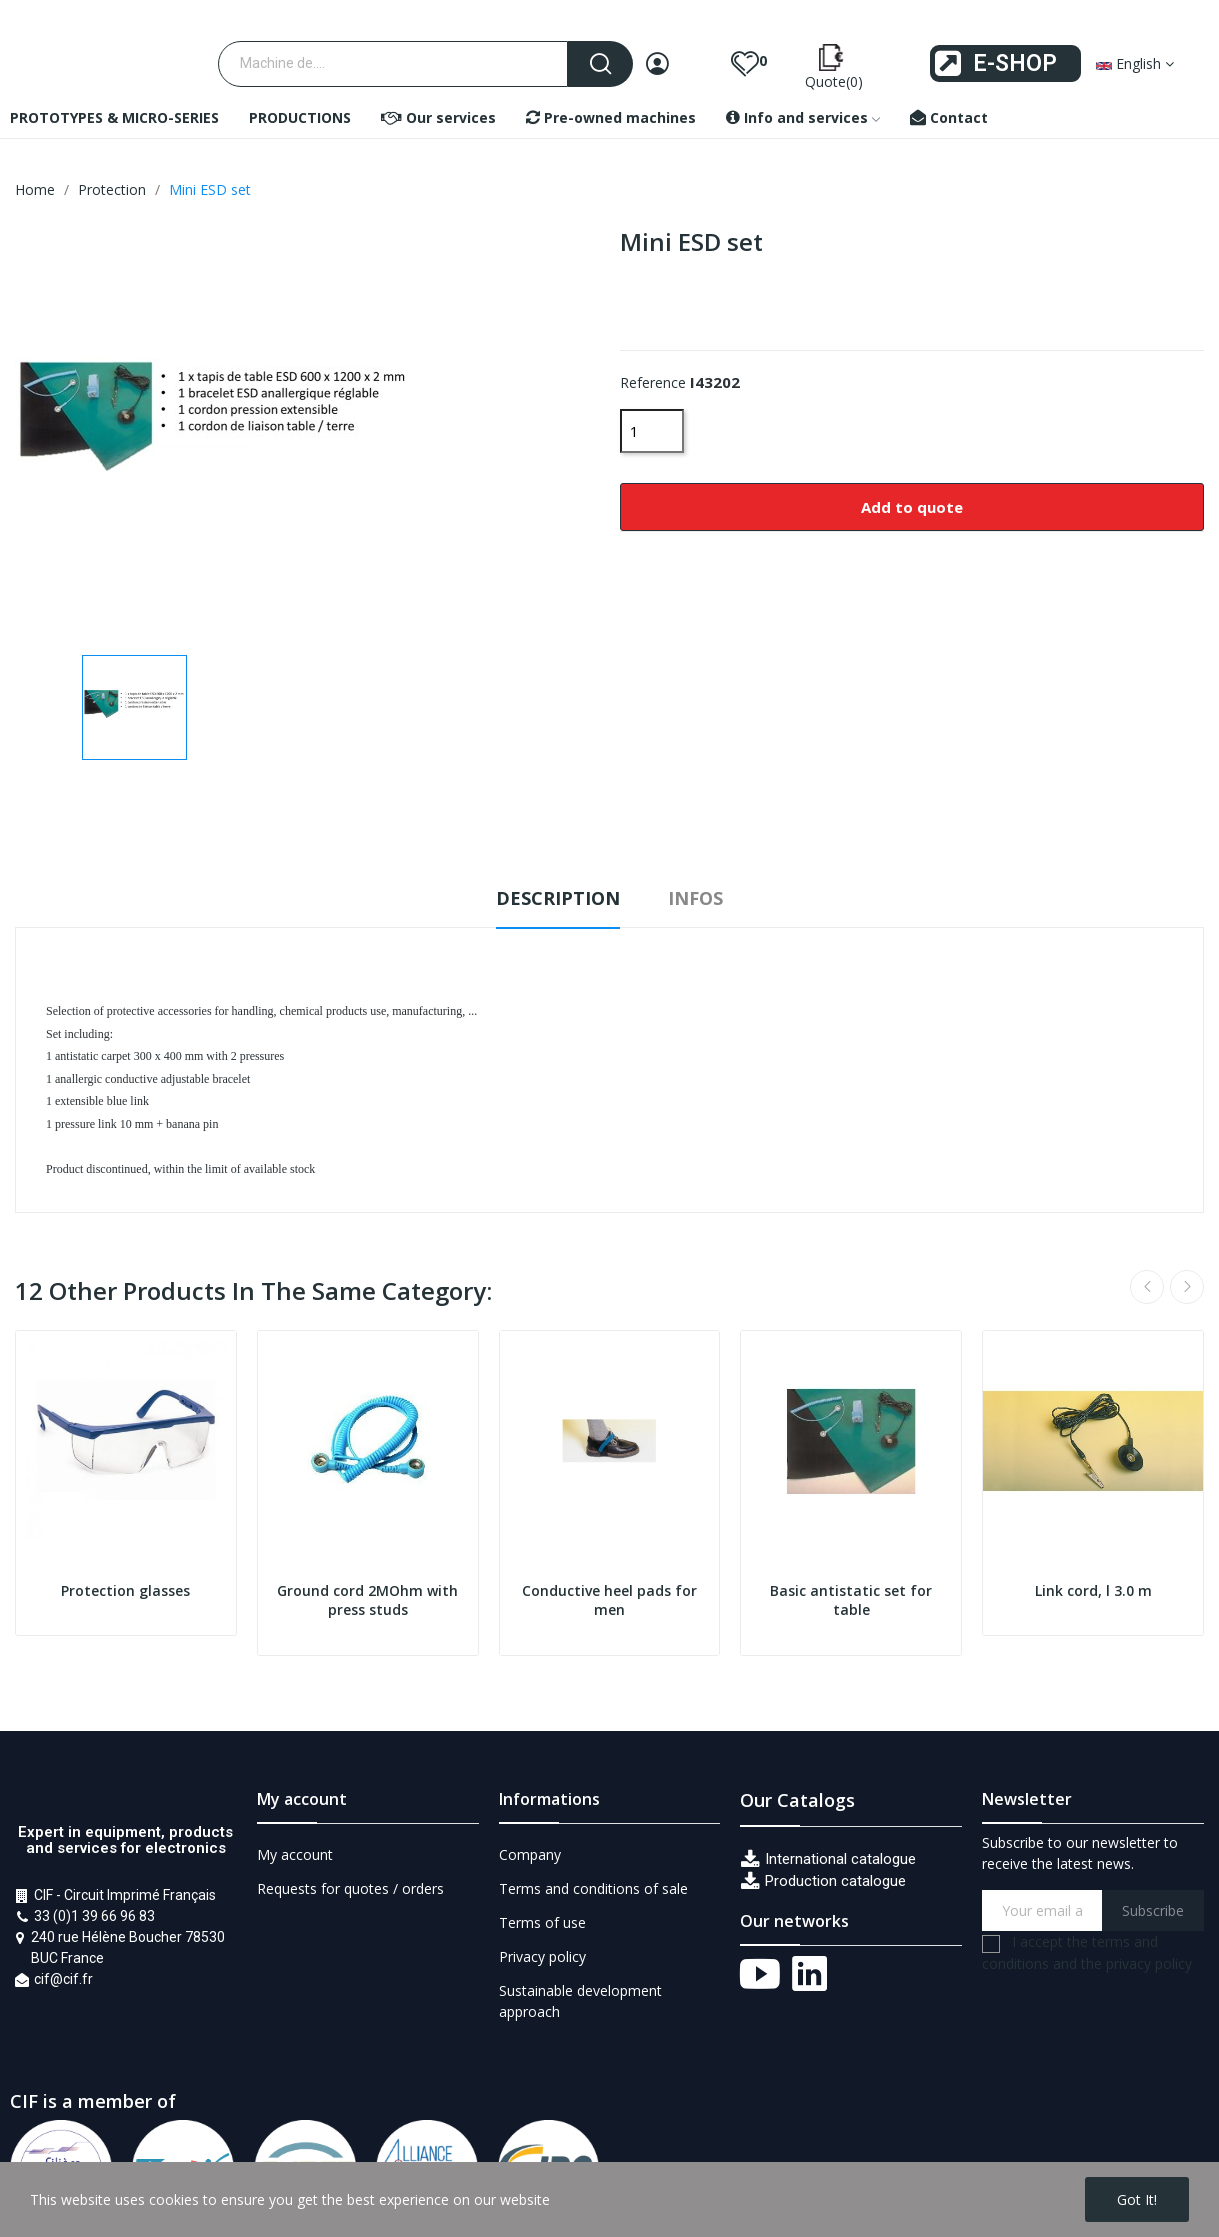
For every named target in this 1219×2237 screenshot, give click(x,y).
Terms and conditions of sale (593, 1888)
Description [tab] (558, 898)
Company (530, 1854)
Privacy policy (542, 1956)
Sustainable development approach (580, 2001)
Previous (1147, 1287)
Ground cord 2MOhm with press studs (367, 1600)
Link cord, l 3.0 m (1093, 1590)
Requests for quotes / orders (350, 1888)
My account (295, 1854)
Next (1187, 1287)
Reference (653, 382)
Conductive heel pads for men (609, 1600)
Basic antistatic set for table (851, 1600)
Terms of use (542, 1922)
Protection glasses (125, 1590)
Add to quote (912, 507)
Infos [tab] (695, 898)
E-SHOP (1015, 63)
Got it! (1137, 2199)
